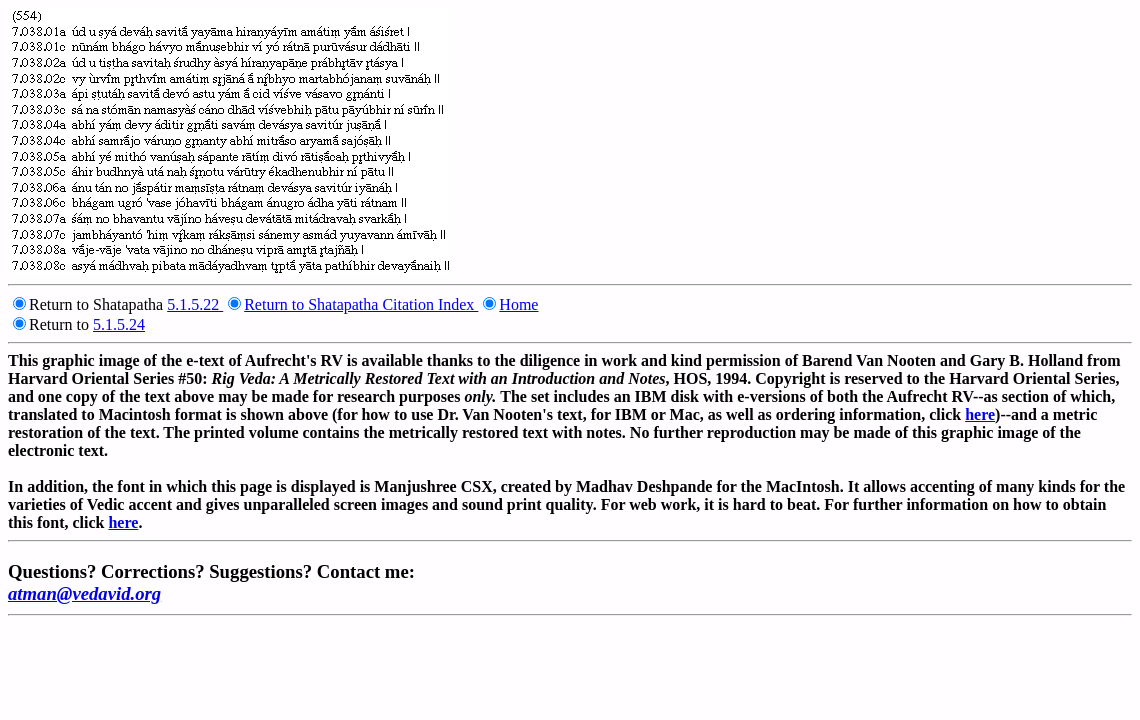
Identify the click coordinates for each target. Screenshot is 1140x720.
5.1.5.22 (195, 304)
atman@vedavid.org (84, 593)
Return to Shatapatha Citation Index (361, 304)
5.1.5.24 (119, 324)
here (980, 414)
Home (518, 304)
